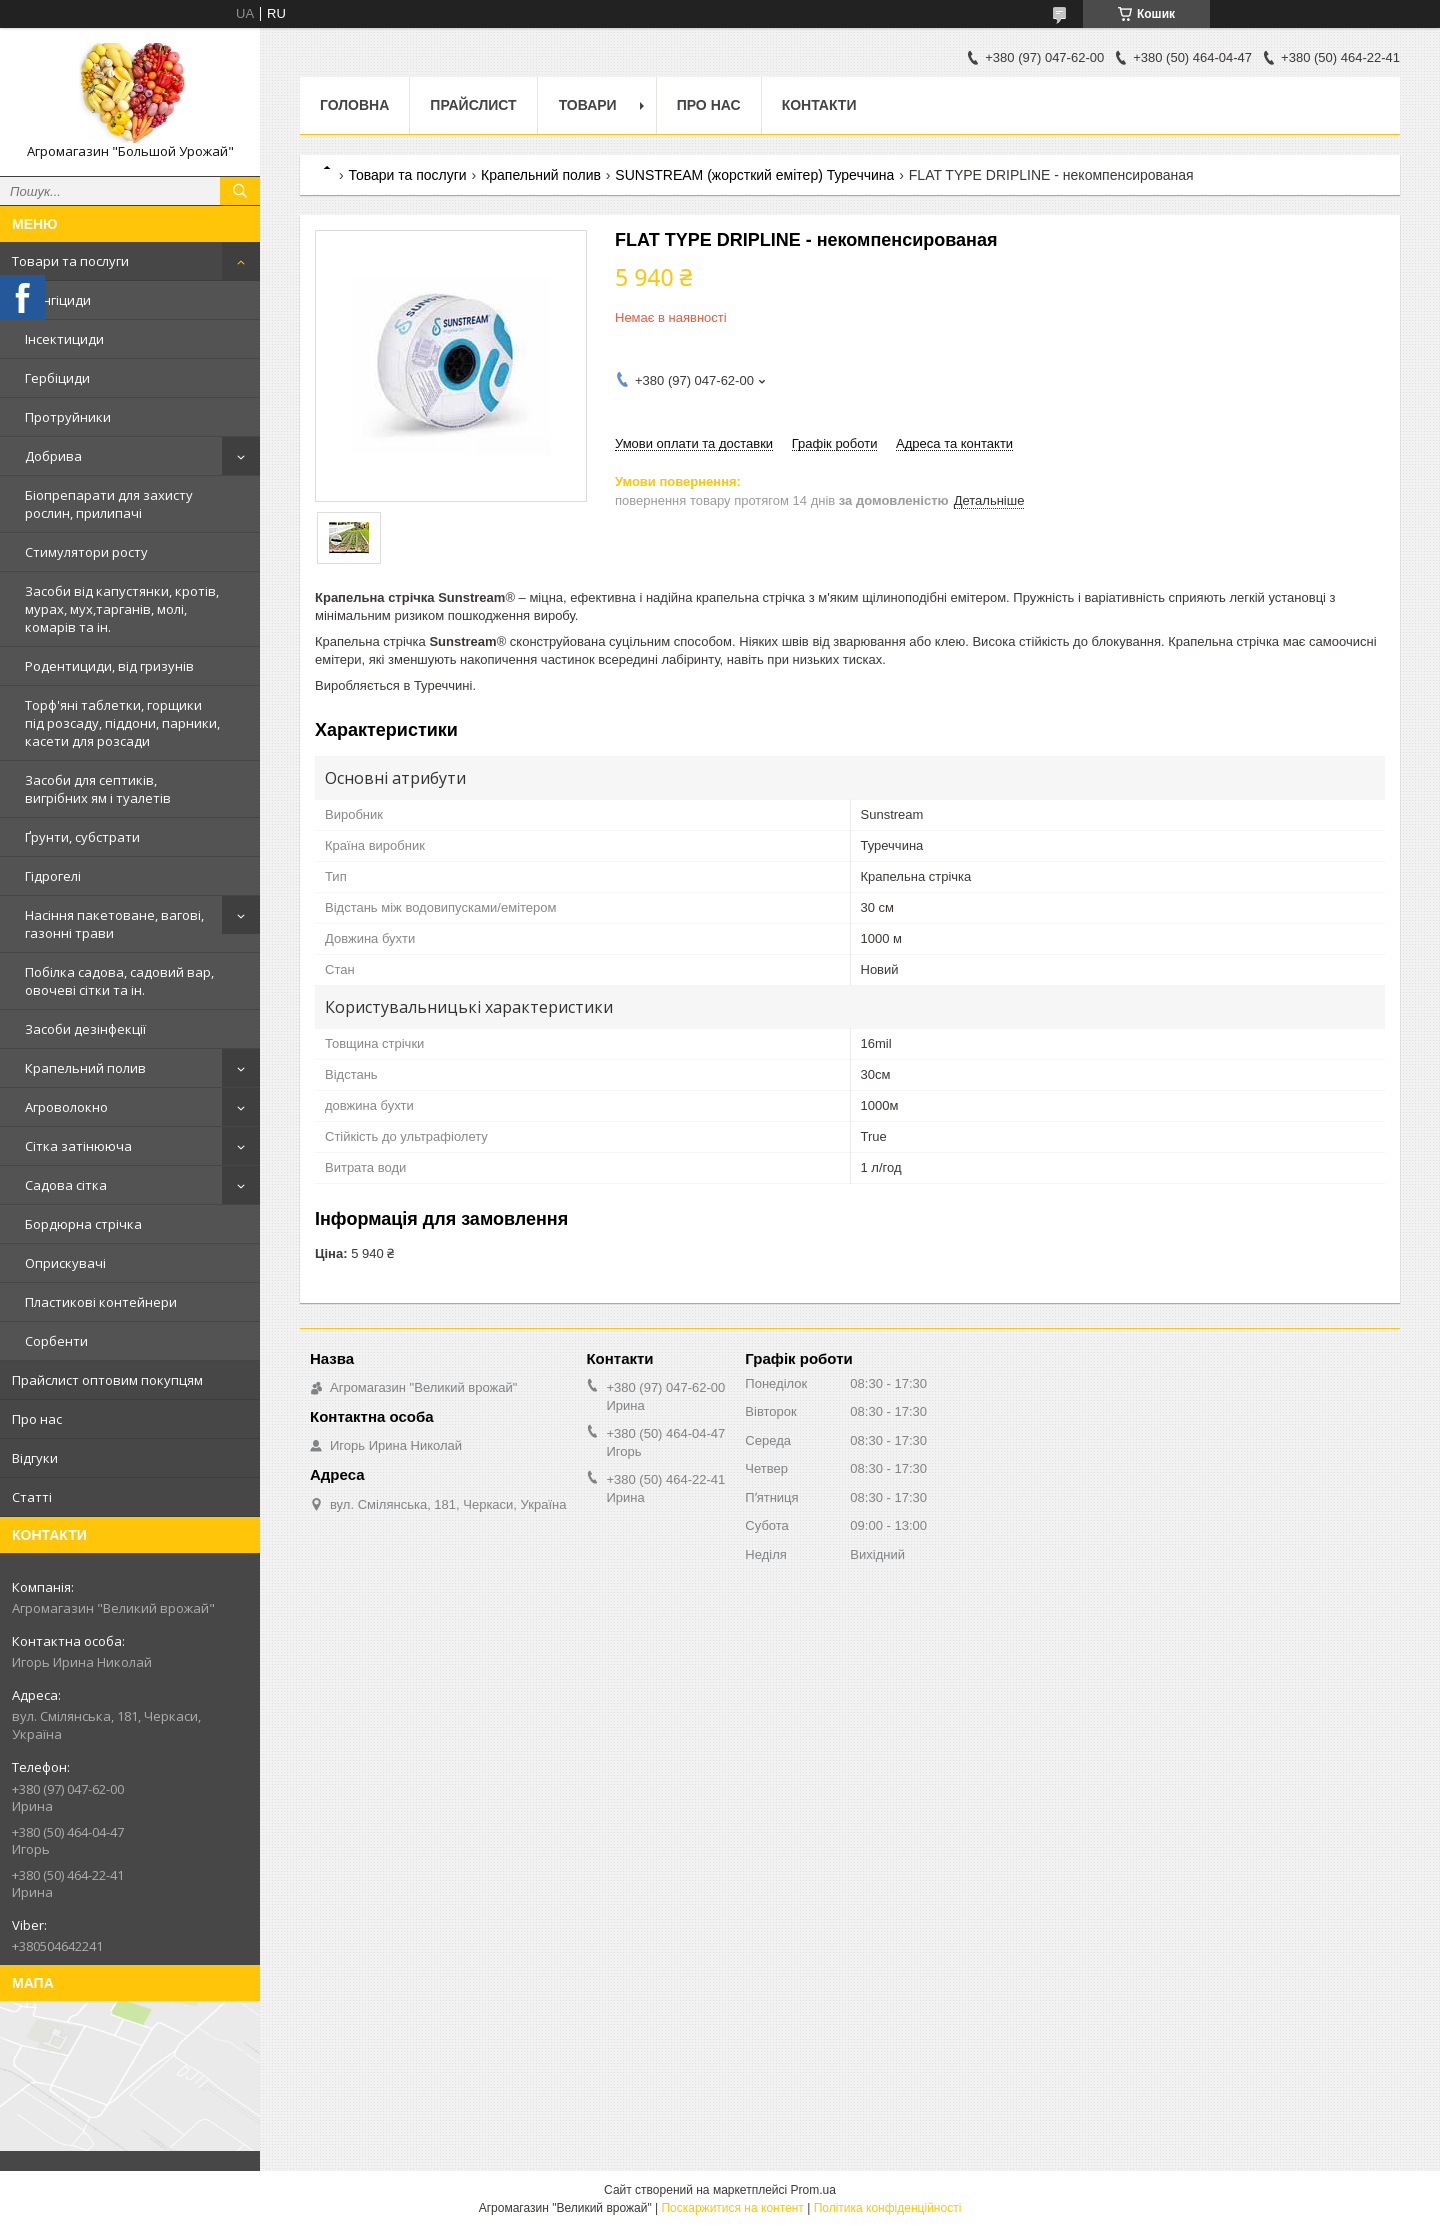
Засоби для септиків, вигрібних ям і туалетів (98, 789)
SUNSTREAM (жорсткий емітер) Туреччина (754, 175)
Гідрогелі (53, 876)
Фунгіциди (58, 300)
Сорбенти (56, 1341)
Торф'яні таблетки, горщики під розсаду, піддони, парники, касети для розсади (122, 723)
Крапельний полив (85, 1068)
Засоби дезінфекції (85, 1029)
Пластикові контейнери (101, 1302)
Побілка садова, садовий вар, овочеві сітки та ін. (119, 981)
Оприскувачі (65, 1263)
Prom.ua (813, 2190)
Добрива (53, 456)
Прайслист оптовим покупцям (107, 1380)
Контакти (819, 105)
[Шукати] (240, 191)
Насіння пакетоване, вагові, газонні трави (114, 924)
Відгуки (35, 1458)
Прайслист (473, 105)
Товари (588, 105)
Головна (354, 105)
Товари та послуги (70, 261)
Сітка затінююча (78, 1146)
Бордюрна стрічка (83, 1224)
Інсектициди (64, 339)
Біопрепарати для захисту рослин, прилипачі (109, 504)
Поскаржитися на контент (732, 2208)
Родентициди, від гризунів (109, 666)
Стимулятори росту (86, 552)
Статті (32, 1497)
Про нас (37, 1419)
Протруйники (68, 417)
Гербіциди (57, 378)
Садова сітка (66, 1185)
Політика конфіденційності (888, 2208)
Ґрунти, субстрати (82, 837)
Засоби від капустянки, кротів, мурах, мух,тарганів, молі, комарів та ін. (122, 609)
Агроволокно (66, 1107)
